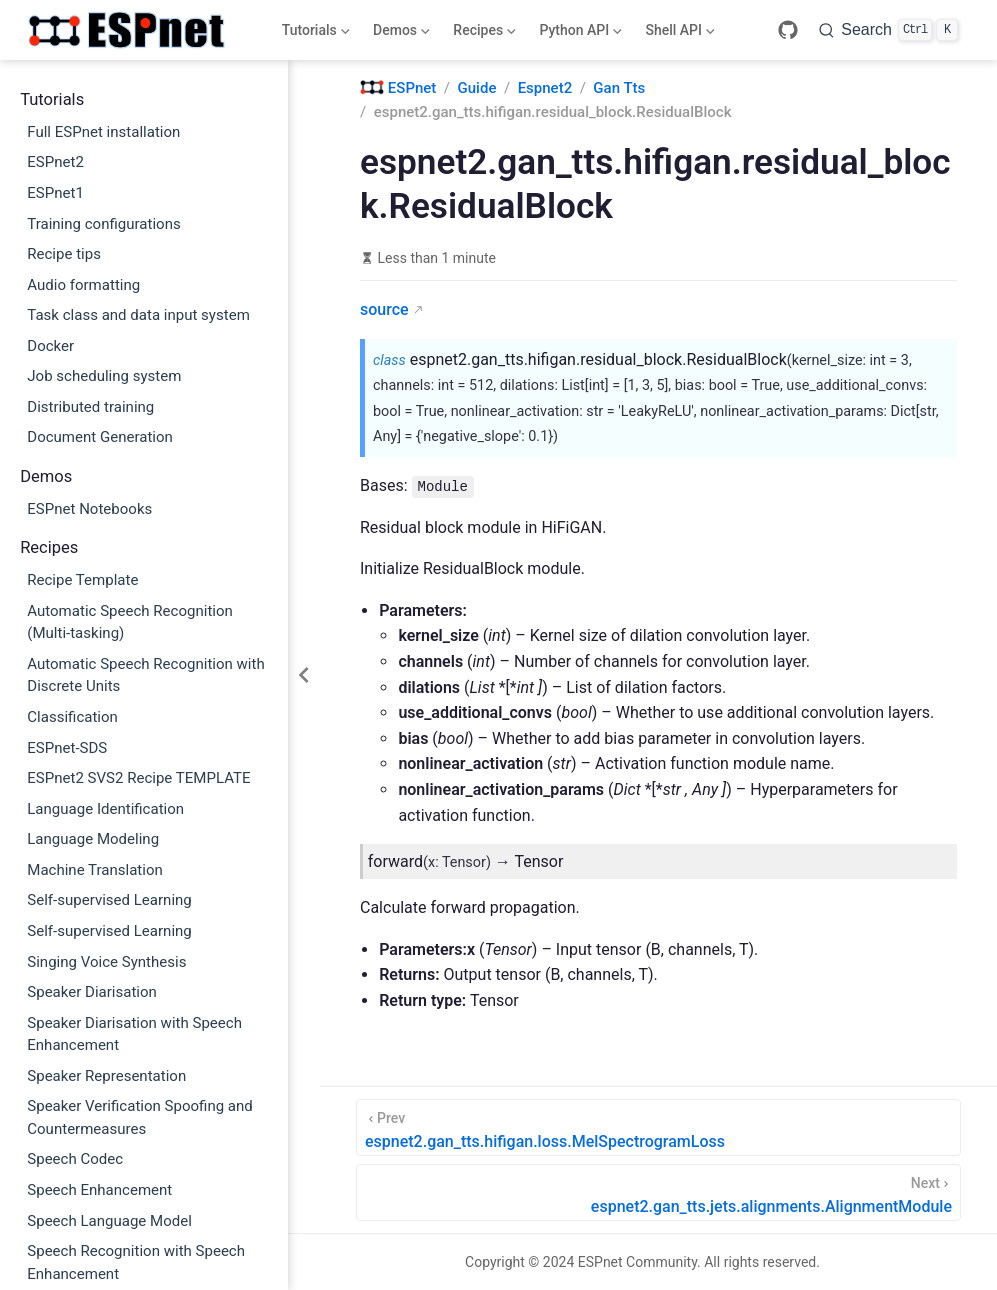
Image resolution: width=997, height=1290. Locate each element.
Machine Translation (95, 870)
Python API (579, 34)
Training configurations (103, 224)
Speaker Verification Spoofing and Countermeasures (140, 1117)
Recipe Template (82, 580)
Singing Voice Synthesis (106, 962)
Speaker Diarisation (92, 992)
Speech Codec (75, 1159)
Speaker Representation (106, 1076)
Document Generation (100, 437)
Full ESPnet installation (103, 132)
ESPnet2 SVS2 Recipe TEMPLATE (138, 778)
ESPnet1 (55, 193)
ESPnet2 (55, 162)
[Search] (888, 30)
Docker (50, 346)
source (384, 309)
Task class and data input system (138, 315)
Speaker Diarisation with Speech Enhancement (134, 1034)
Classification (72, 717)
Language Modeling (93, 839)
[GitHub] (788, 30)
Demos (400, 34)
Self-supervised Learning (109, 900)
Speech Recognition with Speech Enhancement (136, 1262)
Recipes (483, 34)
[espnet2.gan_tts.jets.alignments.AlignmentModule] (658, 1192)
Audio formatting (83, 285)
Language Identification (105, 809)
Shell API (678, 34)
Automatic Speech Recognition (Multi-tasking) (130, 622)
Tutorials (313, 34)
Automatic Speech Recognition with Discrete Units (145, 675)
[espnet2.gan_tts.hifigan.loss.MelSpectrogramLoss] (658, 1127)
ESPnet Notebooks (89, 509)
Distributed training (90, 407)
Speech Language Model (109, 1221)
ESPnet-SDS (67, 748)
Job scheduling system (104, 376)
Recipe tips (64, 254)
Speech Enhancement (99, 1190)
